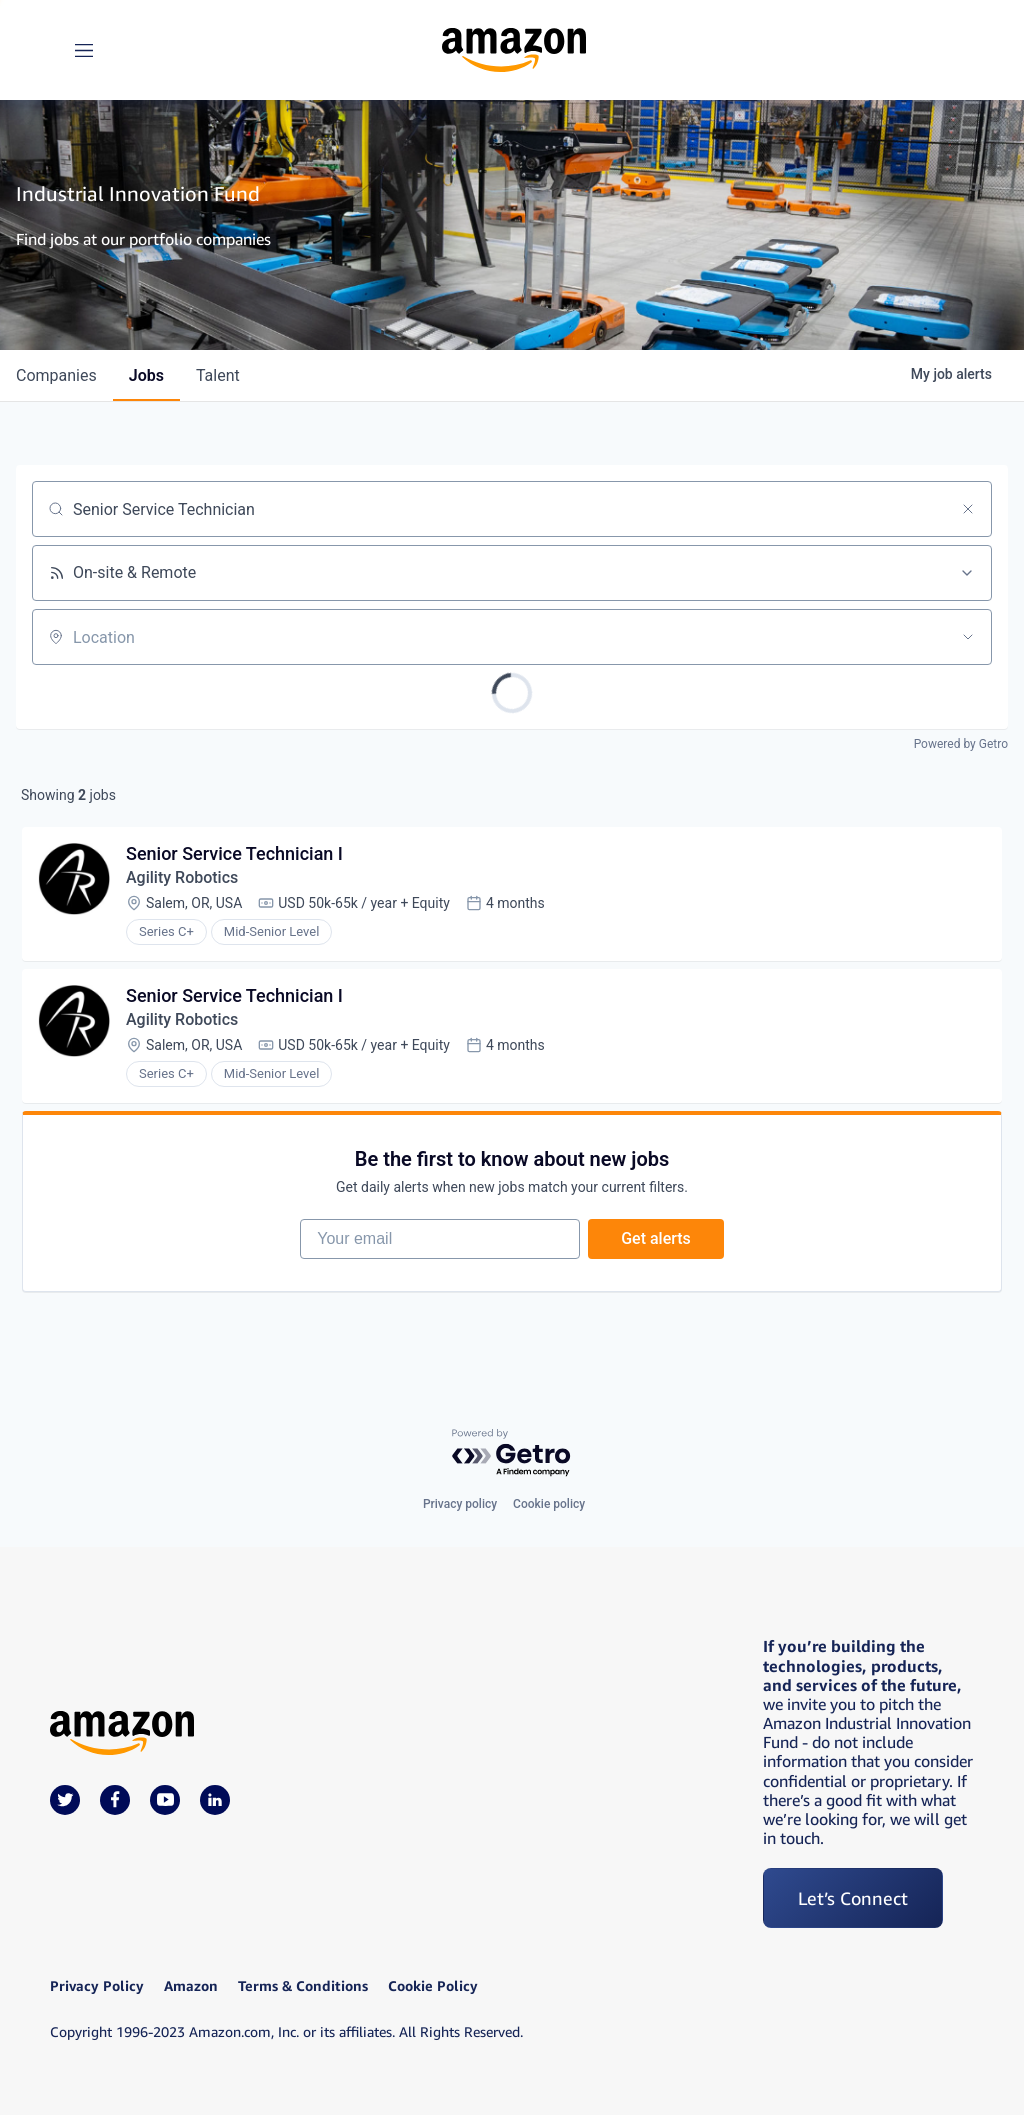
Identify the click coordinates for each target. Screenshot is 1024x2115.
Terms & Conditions (303, 1986)
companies (56, 375)
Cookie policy (549, 1504)
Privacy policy (460, 1504)
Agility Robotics (182, 877)
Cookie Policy (433, 1986)
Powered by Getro (961, 744)
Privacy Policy (97, 1986)
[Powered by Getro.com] (512, 1453)
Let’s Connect (853, 1898)
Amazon (191, 1986)
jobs (146, 375)
